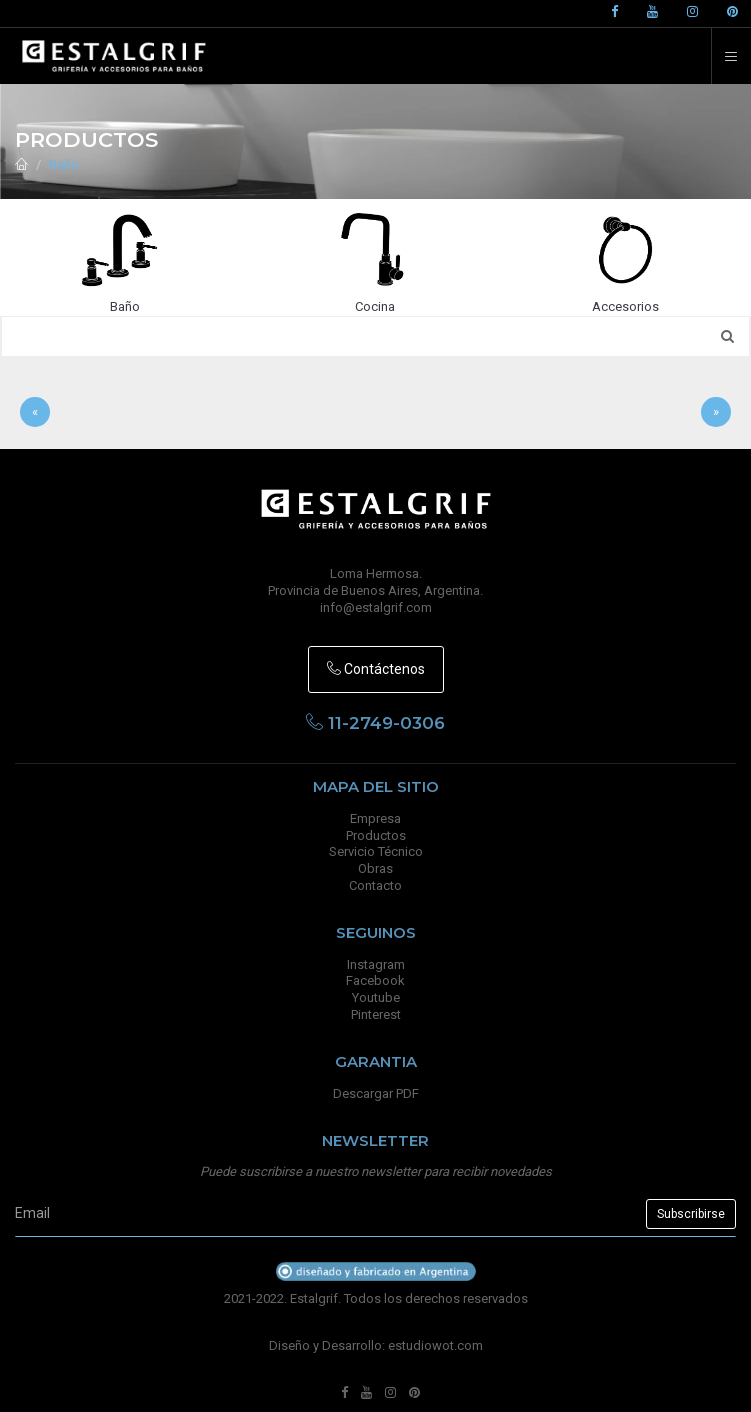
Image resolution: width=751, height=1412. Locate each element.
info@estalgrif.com (376, 607)
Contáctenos (376, 669)
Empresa (375, 818)
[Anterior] (35, 412)
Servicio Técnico (376, 851)
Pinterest (376, 1014)
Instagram (376, 964)
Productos (376, 835)
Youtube (376, 997)
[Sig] (716, 412)
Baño (64, 164)
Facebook (375, 980)
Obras (375, 868)
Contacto (375, 885)
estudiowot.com (435, 1345)
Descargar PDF (376, 1093)
